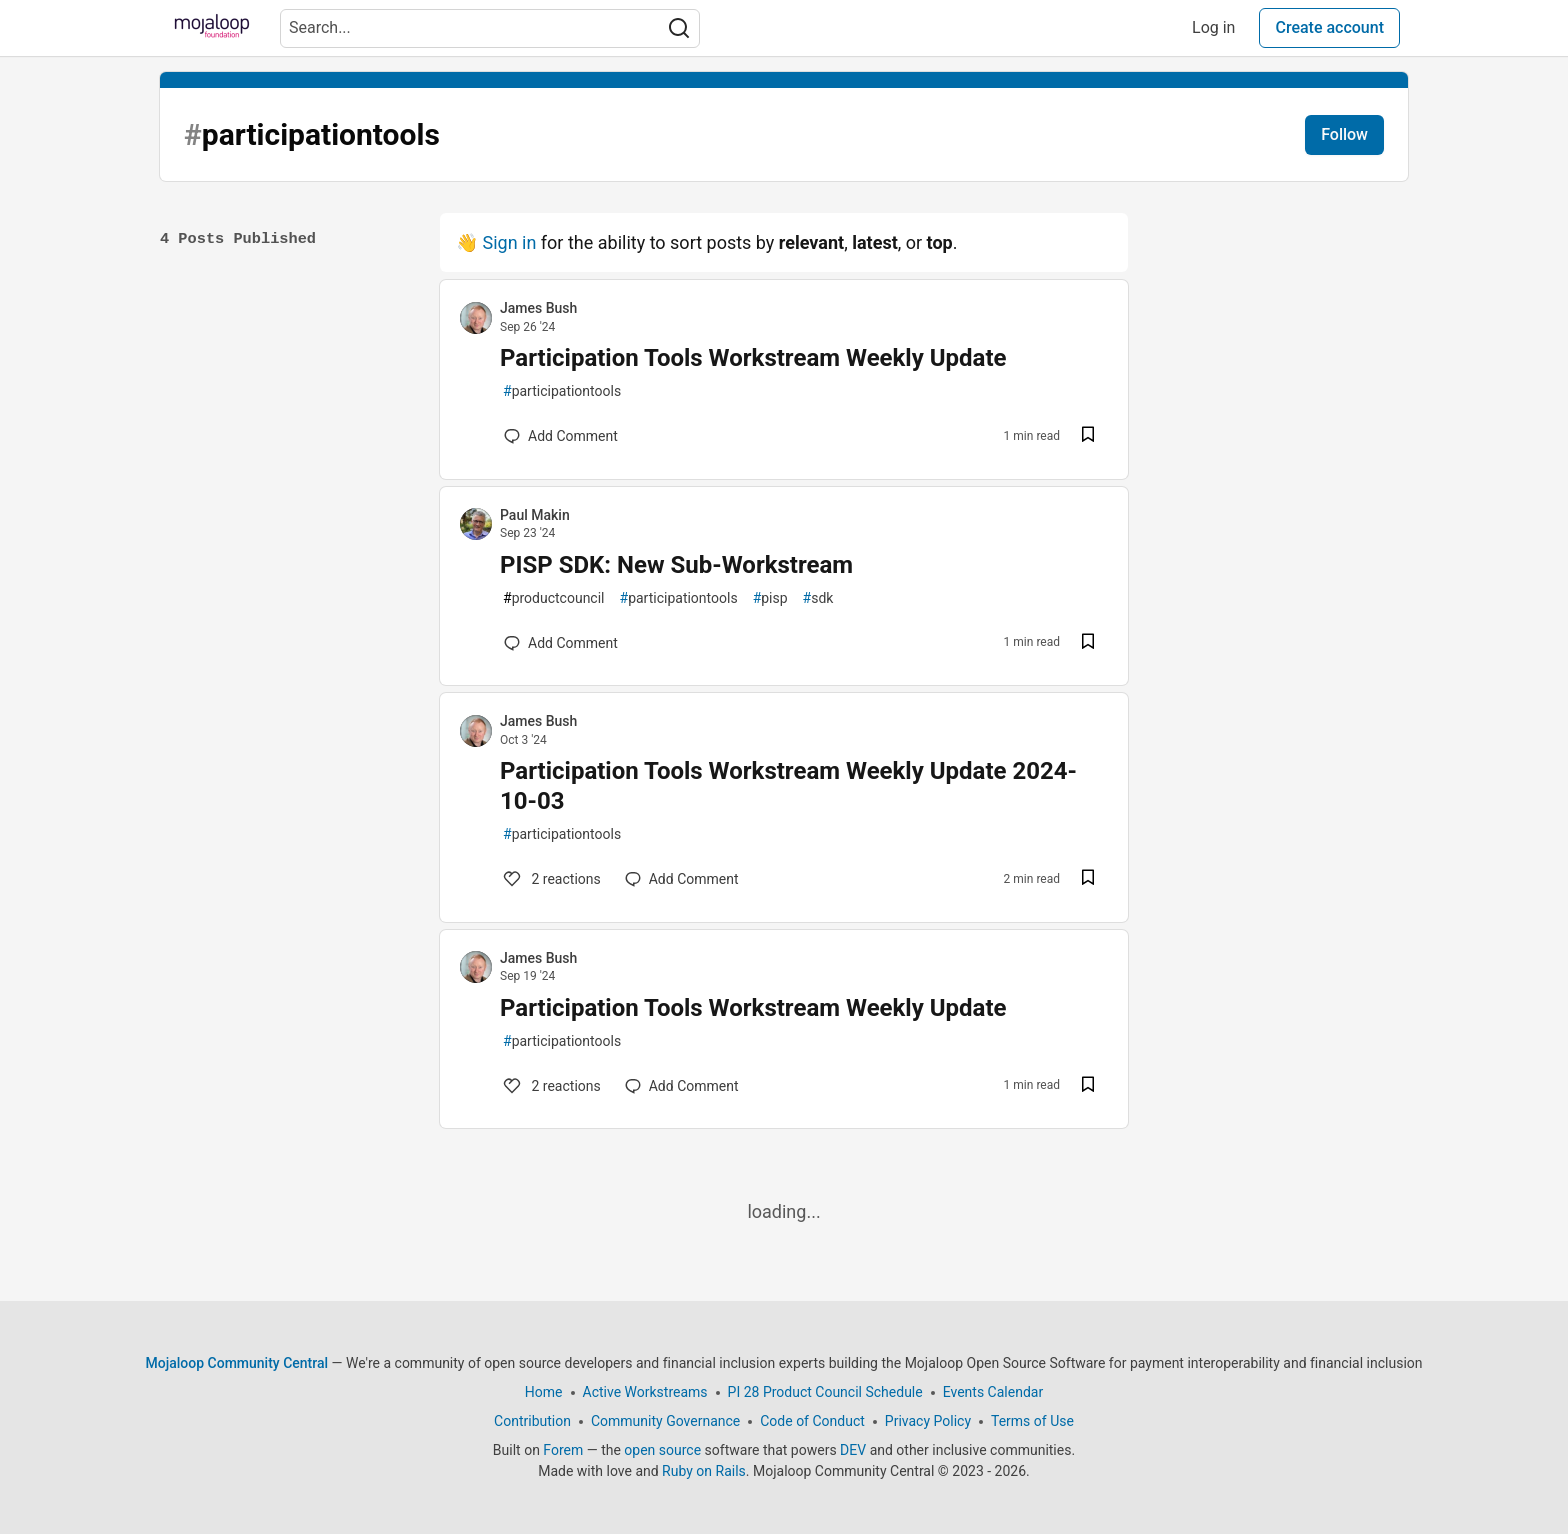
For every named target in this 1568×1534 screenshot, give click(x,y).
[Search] (679, 28)
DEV (853, 1450)
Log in (1213, 27)
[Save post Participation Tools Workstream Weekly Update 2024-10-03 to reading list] (1088, 879)
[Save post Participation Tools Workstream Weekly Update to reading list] (1088, 436)
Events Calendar (993, 1392)
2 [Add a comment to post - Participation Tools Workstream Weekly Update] (550, 1086)
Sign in (509, 242)
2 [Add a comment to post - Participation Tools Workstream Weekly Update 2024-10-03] (550, 879)
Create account (1329, 27)
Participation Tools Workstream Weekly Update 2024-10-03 (788, 786)
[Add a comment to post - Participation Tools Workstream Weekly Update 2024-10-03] (682, 879)
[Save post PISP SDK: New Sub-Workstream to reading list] (1088, 643)
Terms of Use (1032, 1421)
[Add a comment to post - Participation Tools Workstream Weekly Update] (561, 436)
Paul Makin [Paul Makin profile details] (535, 515)
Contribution (532, 1421)
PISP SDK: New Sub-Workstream (676, 565)
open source (662, 1450)
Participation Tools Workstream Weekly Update (753, 358)
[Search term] (490, 28)
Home (544, 1392)
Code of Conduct (812, 1421)
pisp (770, 598)
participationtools (562, 391)
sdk (818, 598)
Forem (563, 1450)
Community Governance (665, 1421)
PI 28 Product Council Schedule (825, 1392)
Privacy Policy (928, 1421)
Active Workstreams (645, 1392)
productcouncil (554, 598)
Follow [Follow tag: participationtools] (1344, 134)
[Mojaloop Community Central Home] (212, 28)
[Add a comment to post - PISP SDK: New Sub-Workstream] (561, 643)
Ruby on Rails (704, 1471)
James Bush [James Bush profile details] (538, 308)
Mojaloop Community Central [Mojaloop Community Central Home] (237, 1363)
